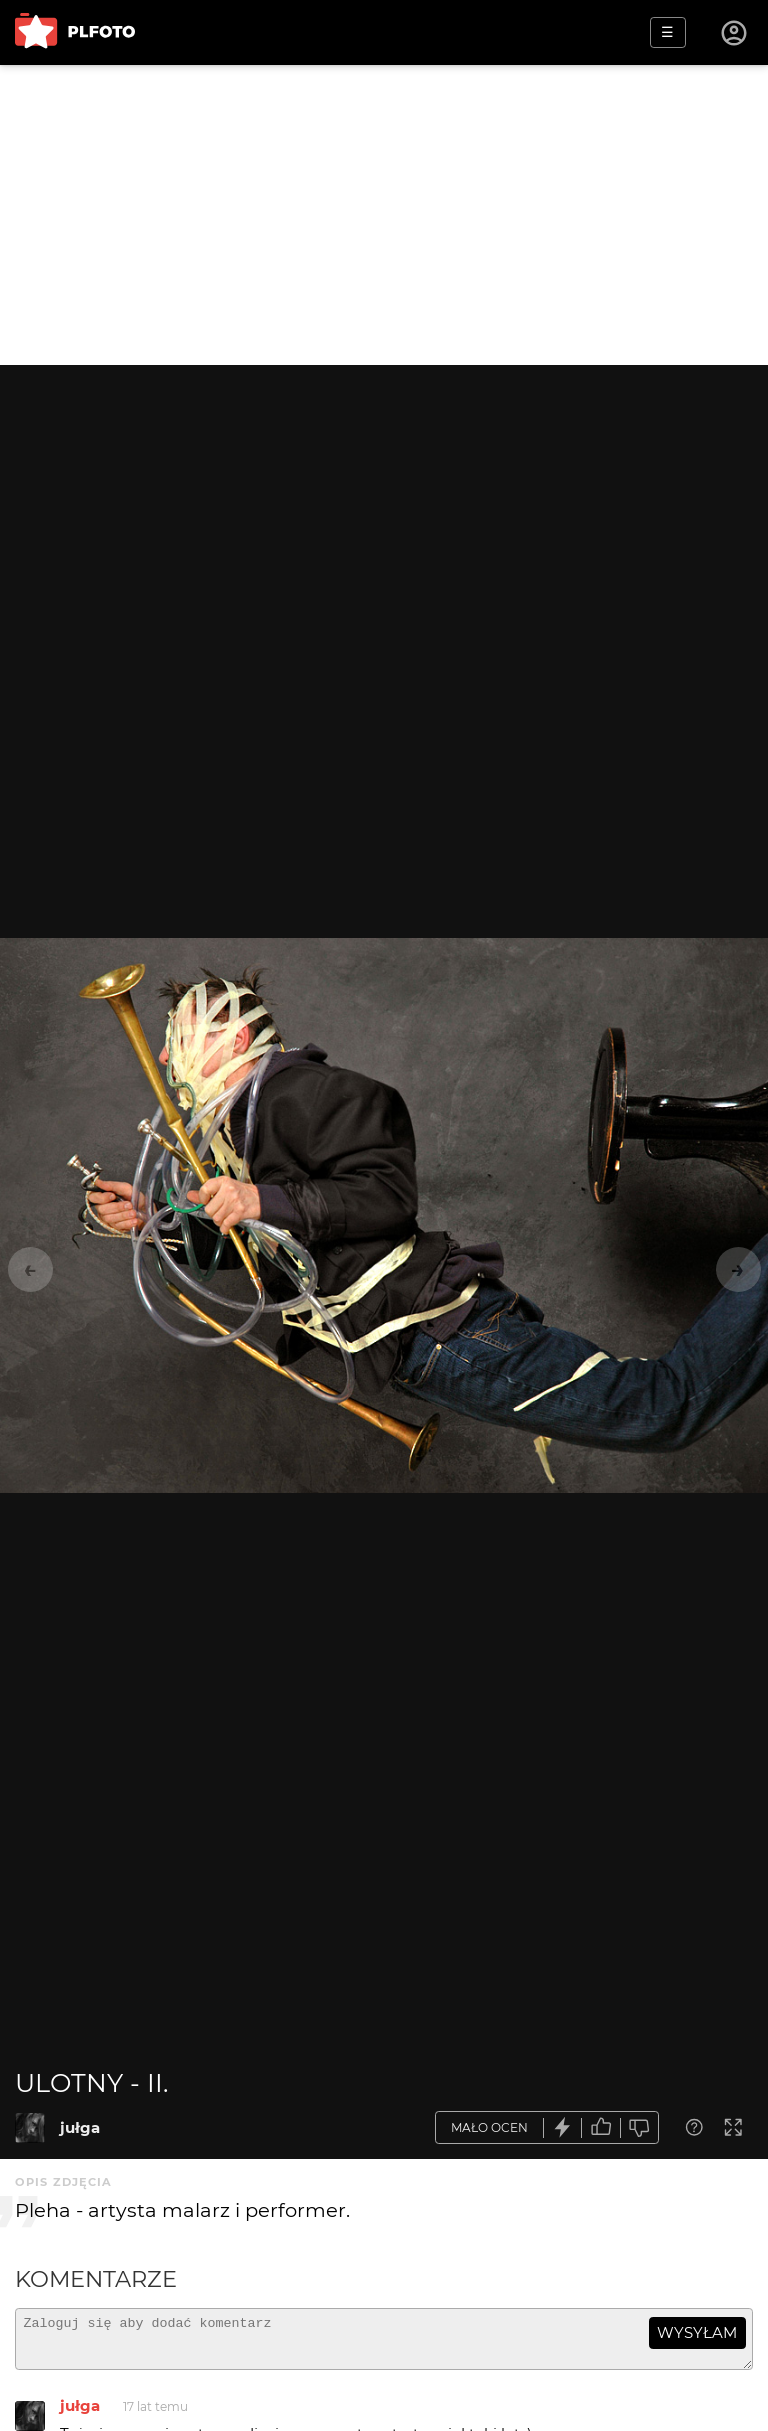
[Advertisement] (384, 215)
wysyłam (697, 2332)
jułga (80, 2127)
